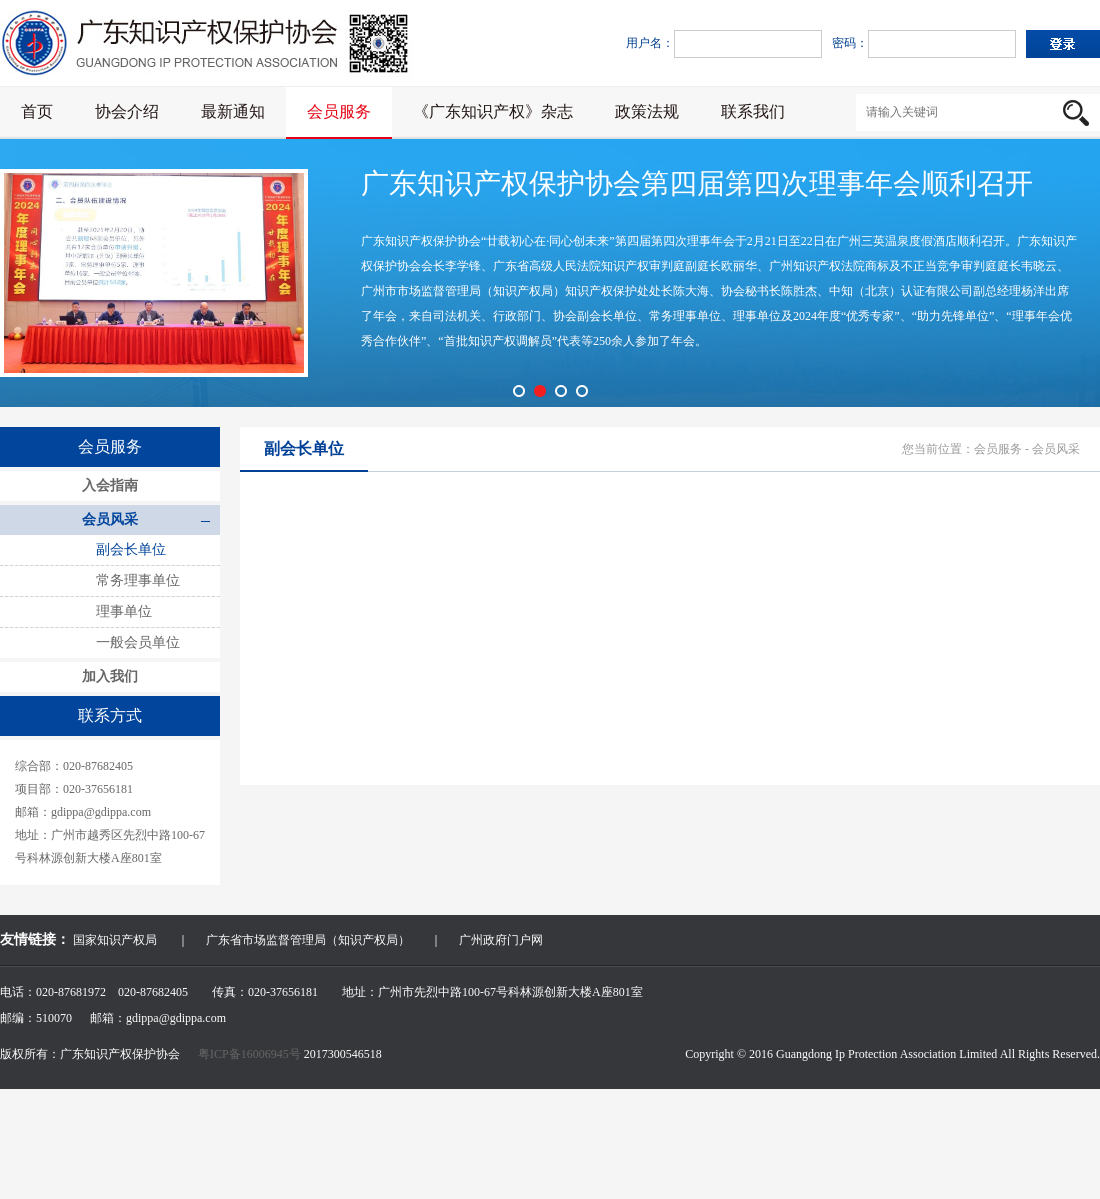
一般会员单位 (138, 642)
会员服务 (339, 111)
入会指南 (110, 485)
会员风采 (110, 519)
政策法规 (647, 111)
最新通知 (233, 111)
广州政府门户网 (501, 940)
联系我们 (753, 111)
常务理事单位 (138, 580)
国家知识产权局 (115, 940)
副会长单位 (131, 549)
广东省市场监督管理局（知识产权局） (308, 940)
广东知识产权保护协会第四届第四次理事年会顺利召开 (697, 183)
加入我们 (110, 676)
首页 (37, 111)
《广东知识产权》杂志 (493, 111)
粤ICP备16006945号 (251, 1054)
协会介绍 (127, 111)
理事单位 (124, 611)
